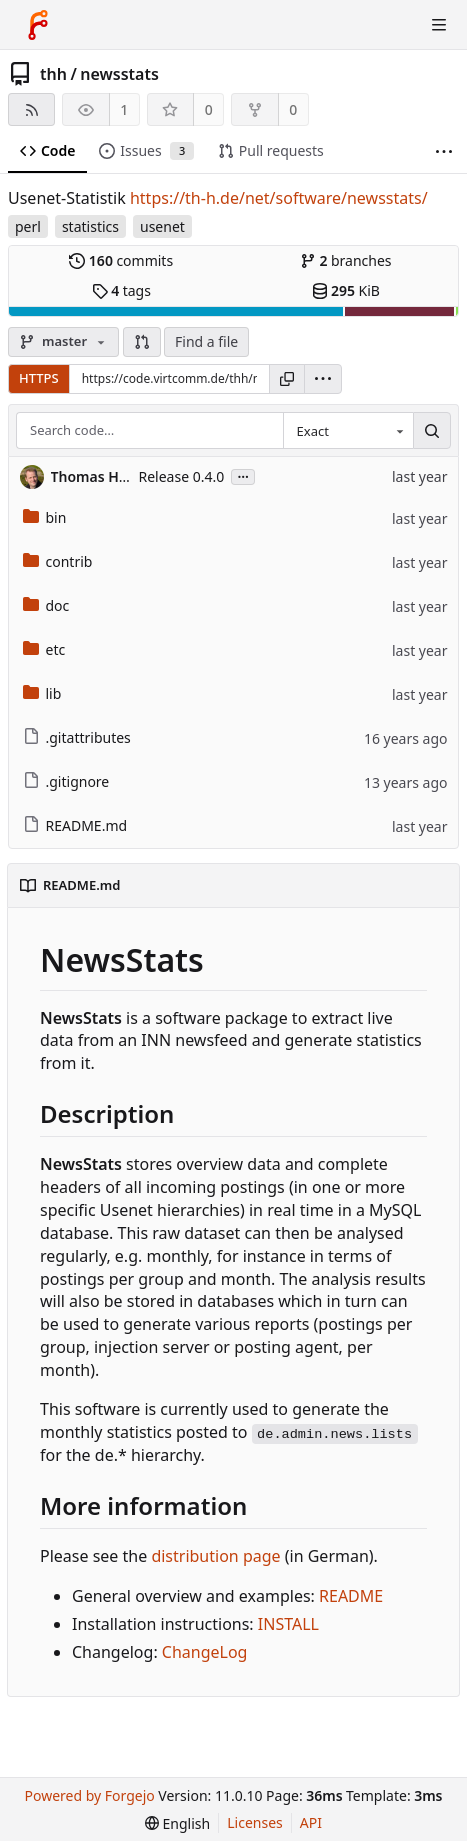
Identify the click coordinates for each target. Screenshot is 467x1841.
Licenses (255, 1822)
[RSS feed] (31, 109)
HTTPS (39, 378)
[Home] (38, 25)
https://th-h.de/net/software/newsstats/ (279, 198)
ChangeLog (205, 1652)
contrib (58, 561)
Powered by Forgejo (90, 1795)
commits (121, 260)
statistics (90, 226)
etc (44, 649)
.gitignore (66, 781)
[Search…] (432, 431)
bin (45, 517)
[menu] (323, 379)
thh (53, 74)
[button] (142, 342)
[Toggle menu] (439, 25)
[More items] (444, 151)
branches (346, 260)
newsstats (119, 74)
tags (121, 290)
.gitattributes (77, 737)
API (311, 1822)
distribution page (215, 1556)
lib (42, 693)
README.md (75, 825)
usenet (162, 226)
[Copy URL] (287, 379)
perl (28, 226)
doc (46, 605)
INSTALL (288, 1624)
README (351, 1596)
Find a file (206, 341)
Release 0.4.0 (182, 476)
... (243, 475)
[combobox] (348, 431)
